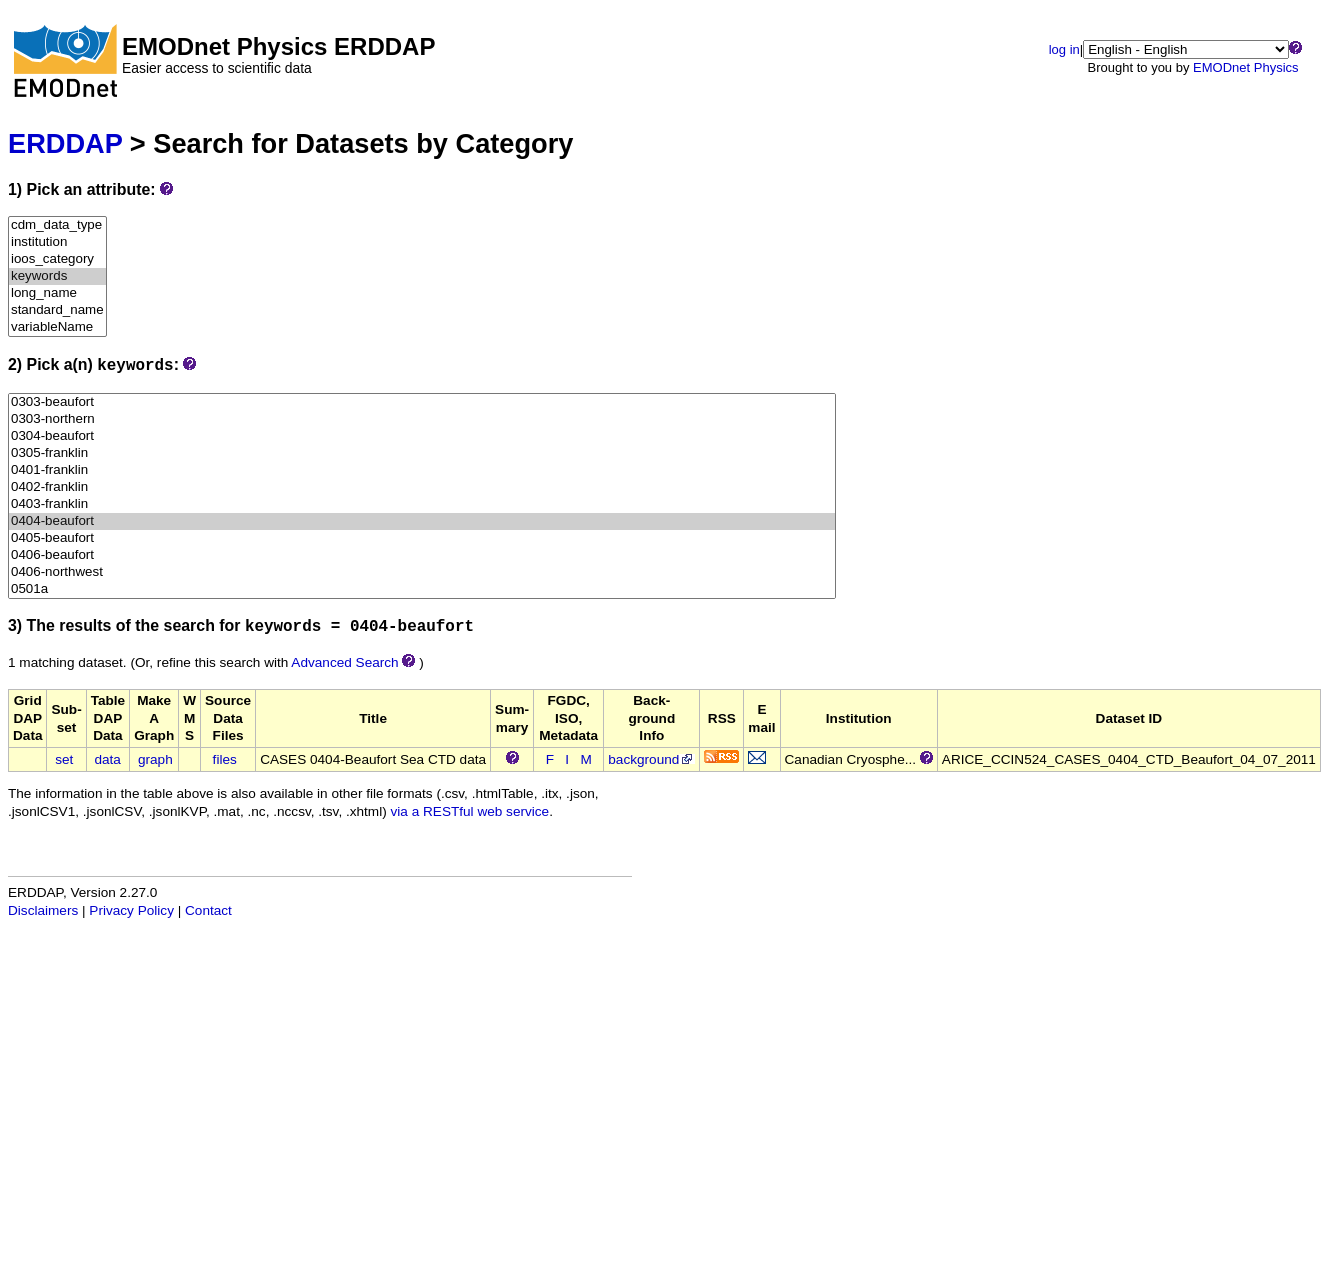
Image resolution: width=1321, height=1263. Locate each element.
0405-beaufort (422, 538)
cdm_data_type (57, 225)
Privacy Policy (131, 910)
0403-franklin (422, 504)
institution (57, 242)
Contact (208, 910)
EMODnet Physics (1245, 67)
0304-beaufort (422, 436)
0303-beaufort (422, 402)
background (651, 759)
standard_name (57, 310)
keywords (57, 276)
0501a (422, 589)
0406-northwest (422, 572)
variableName (57, 327)
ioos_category (57, 259)
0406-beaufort (422, 555)
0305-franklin (422, 453)
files (225, 759)
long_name (57, 293)
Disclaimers (43, 910)
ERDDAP (65, 143)
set (64, 759)
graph (155, 759)
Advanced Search (344, 662)
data (107, 759)
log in (1064, 49)
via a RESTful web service (470, 811)
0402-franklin (422, 487)
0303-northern (422, 419)
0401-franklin (422, 470)
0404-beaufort (422, 521)
